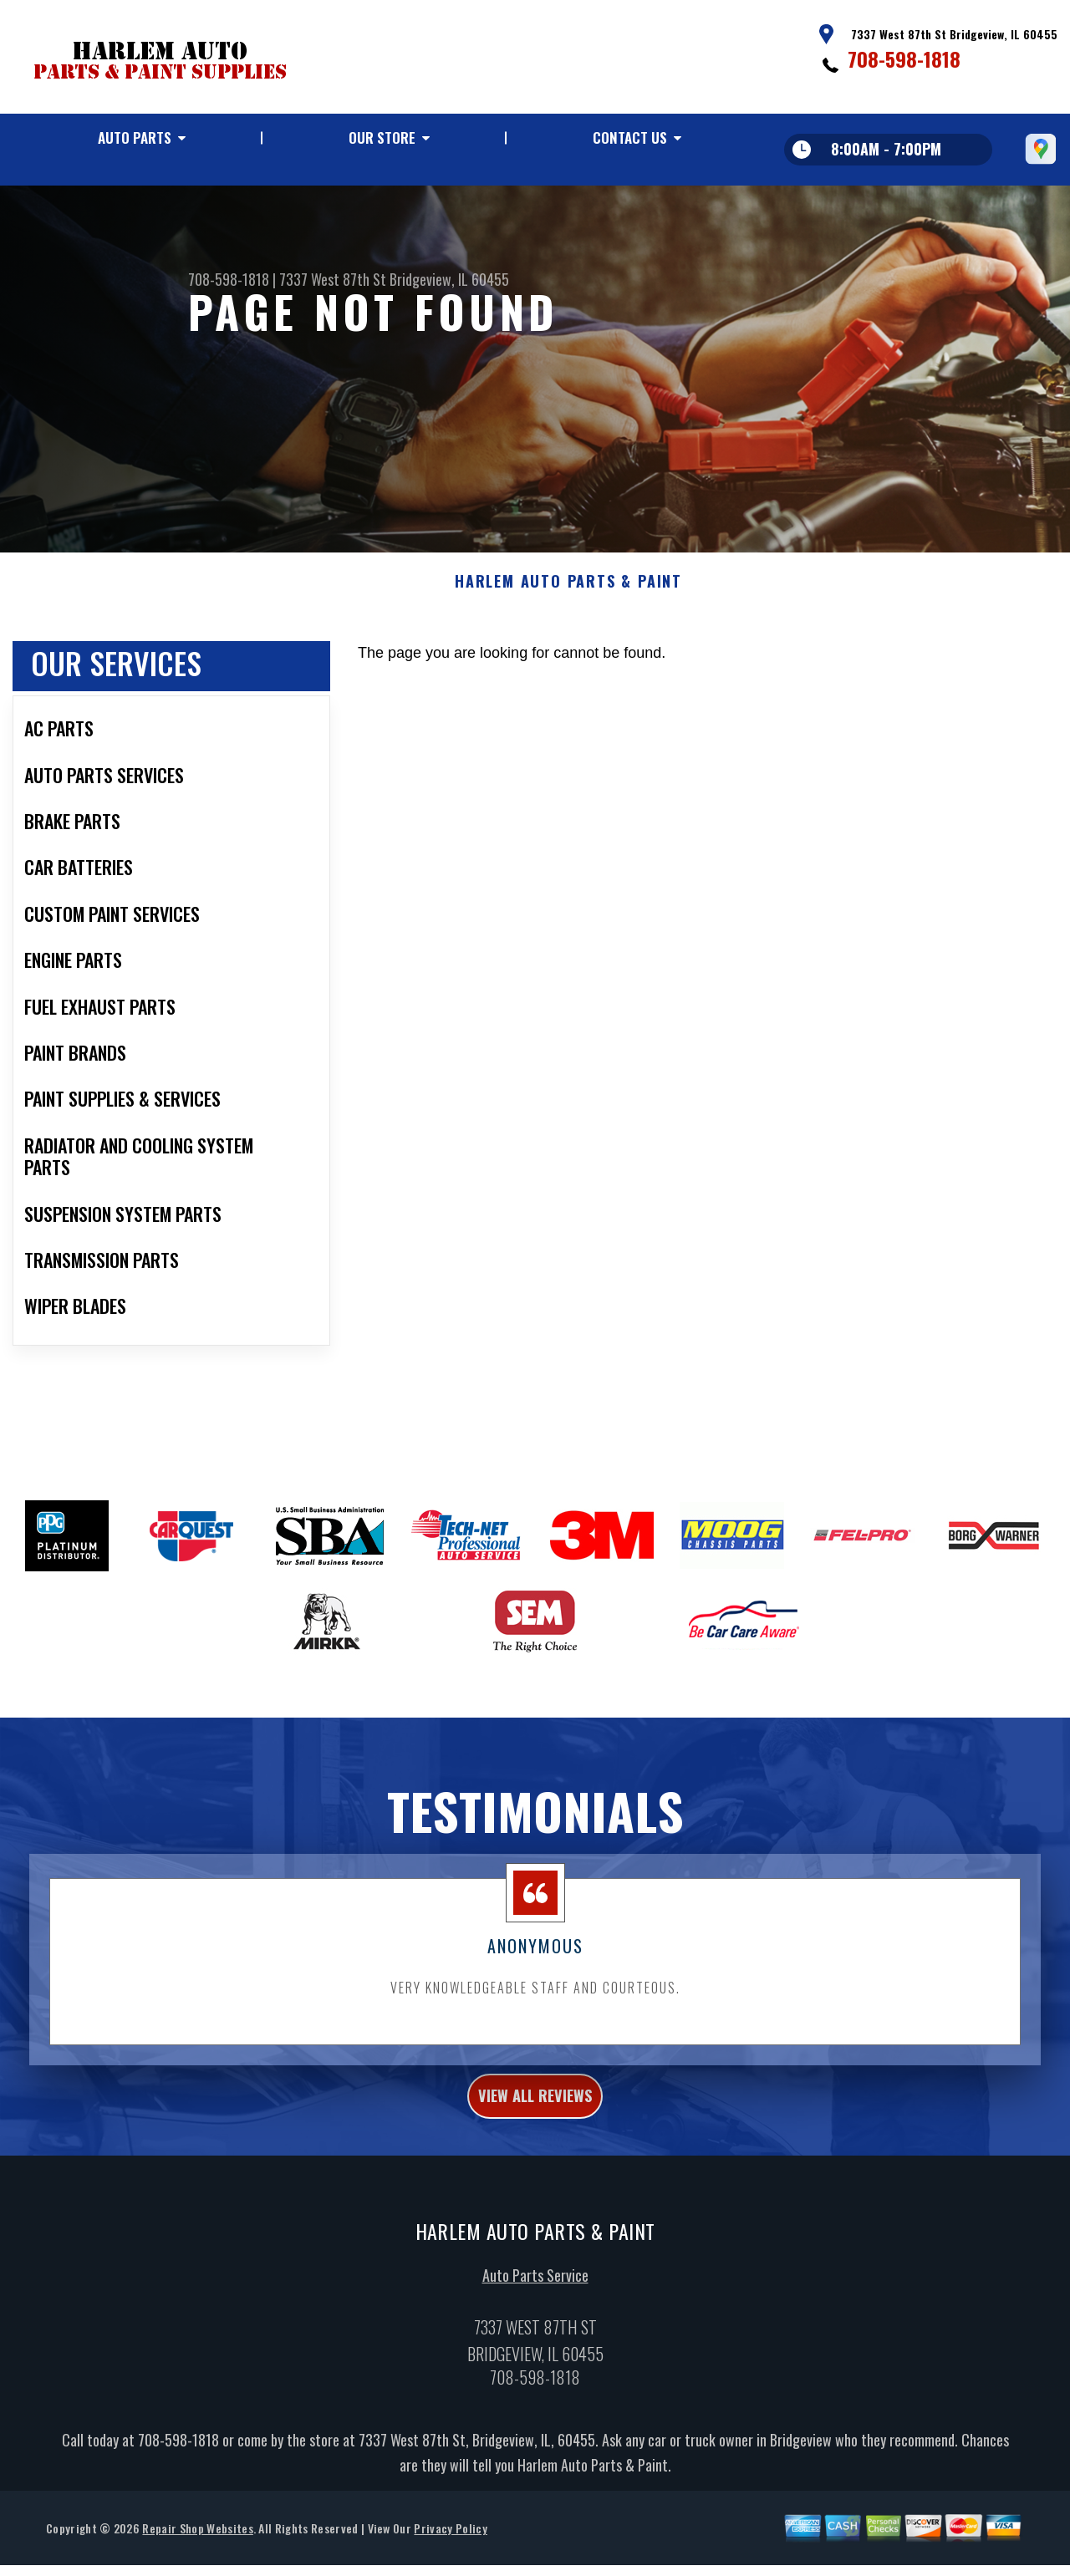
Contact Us (630, 137)
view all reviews (535, 2150)
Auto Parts (134, 137)
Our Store (382, 137)
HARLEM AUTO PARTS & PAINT (568, 632)
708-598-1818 (904, 58)
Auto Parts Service (535, 2334)
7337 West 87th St (332, 279)
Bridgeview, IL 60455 (449, 279)
